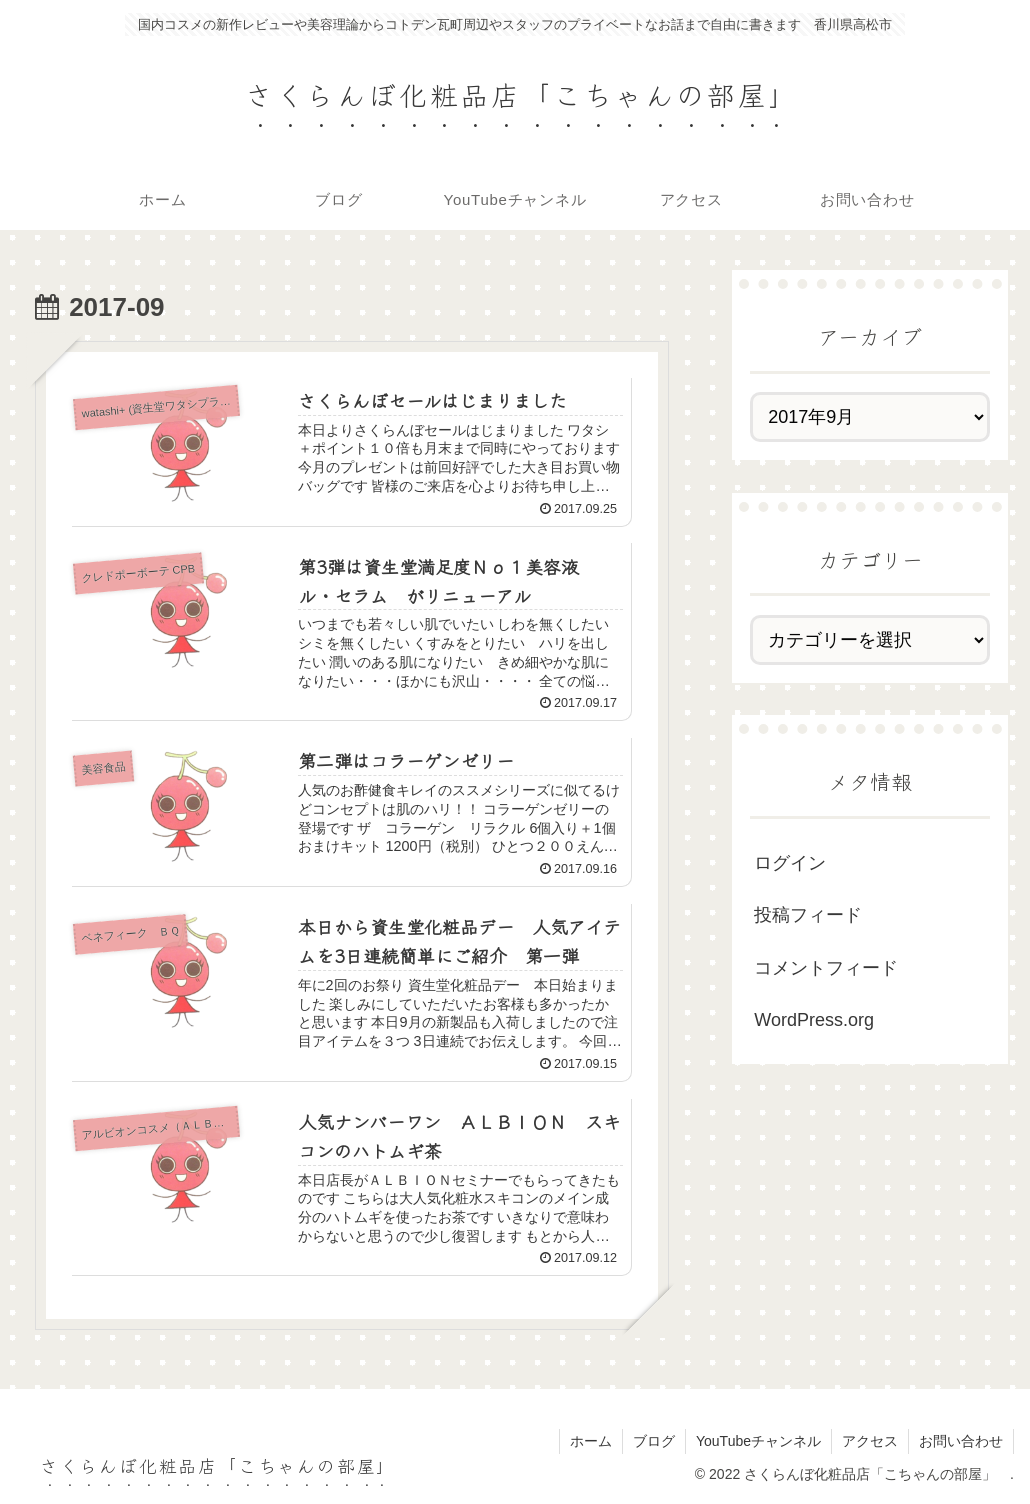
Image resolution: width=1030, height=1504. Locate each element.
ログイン (790, 863)
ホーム (591, 1441)
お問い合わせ (961, 1441)
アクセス (870, 1441)
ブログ (654, 1441)
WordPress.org (814, 1020)
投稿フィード (808, 915)
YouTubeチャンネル (758, 1441)
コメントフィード (826, 968)
